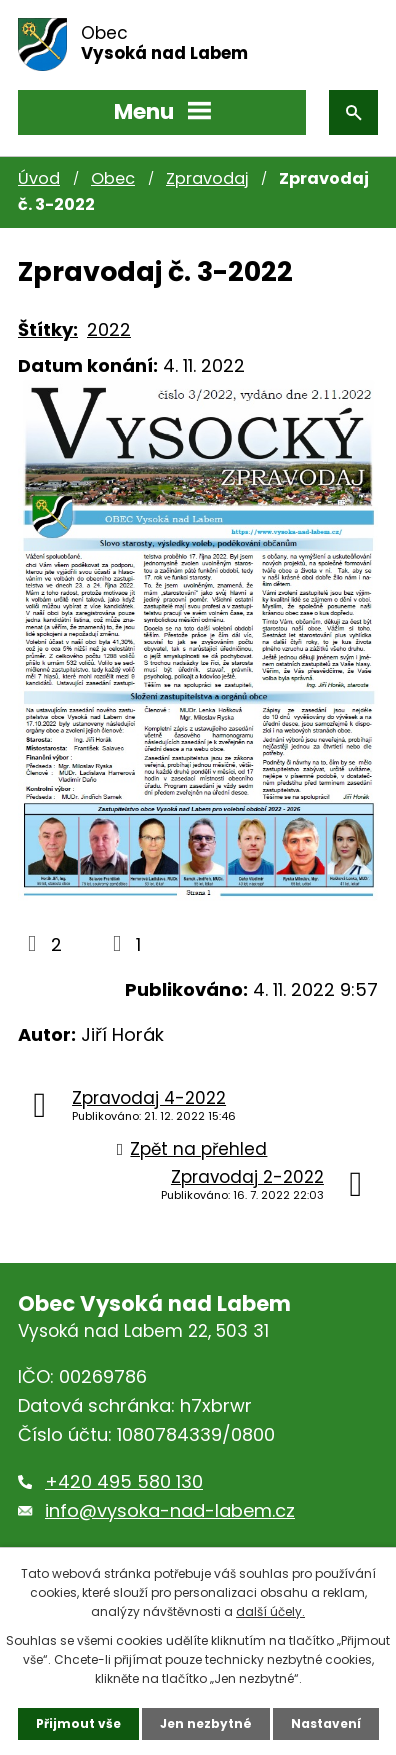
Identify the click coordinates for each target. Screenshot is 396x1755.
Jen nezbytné (206, 1723)
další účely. (270, 1611)
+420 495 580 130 (124, 1481)
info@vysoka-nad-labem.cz (170, 1510)
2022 (109, 329)
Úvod (39, 178)
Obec (113, 178)
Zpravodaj (207, 178)
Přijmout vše (78, 1723)
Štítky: (48, 329)
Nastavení (326, 1723)
